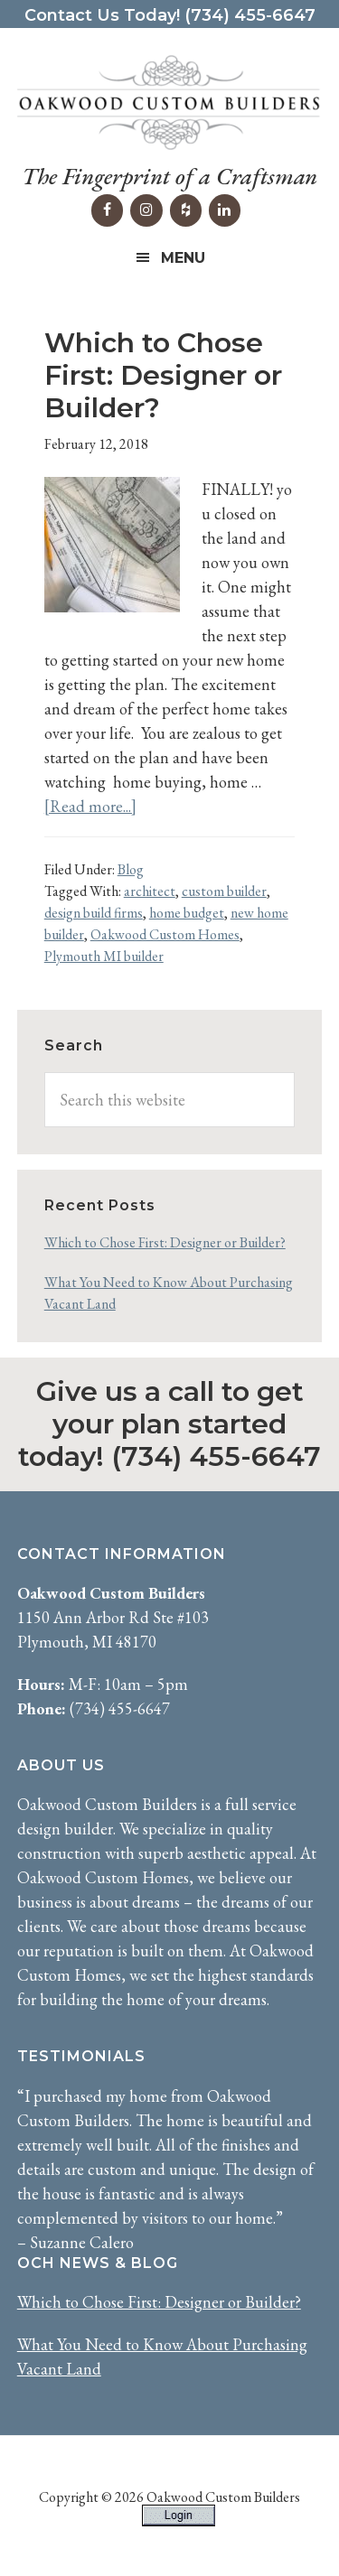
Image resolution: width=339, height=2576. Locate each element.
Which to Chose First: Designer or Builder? (163, 375)
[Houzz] (186, 210)
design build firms (93, 912)
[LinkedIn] (224, 210)
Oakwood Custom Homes (165, 934)
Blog (131, 869)
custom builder (224, 891)
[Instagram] (146, 210)
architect (149, 891)
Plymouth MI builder (104, 956)
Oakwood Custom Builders (170, 102)
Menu (183, 257)
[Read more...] (90, 806)
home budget (186, 912)
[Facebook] (107, 210)
